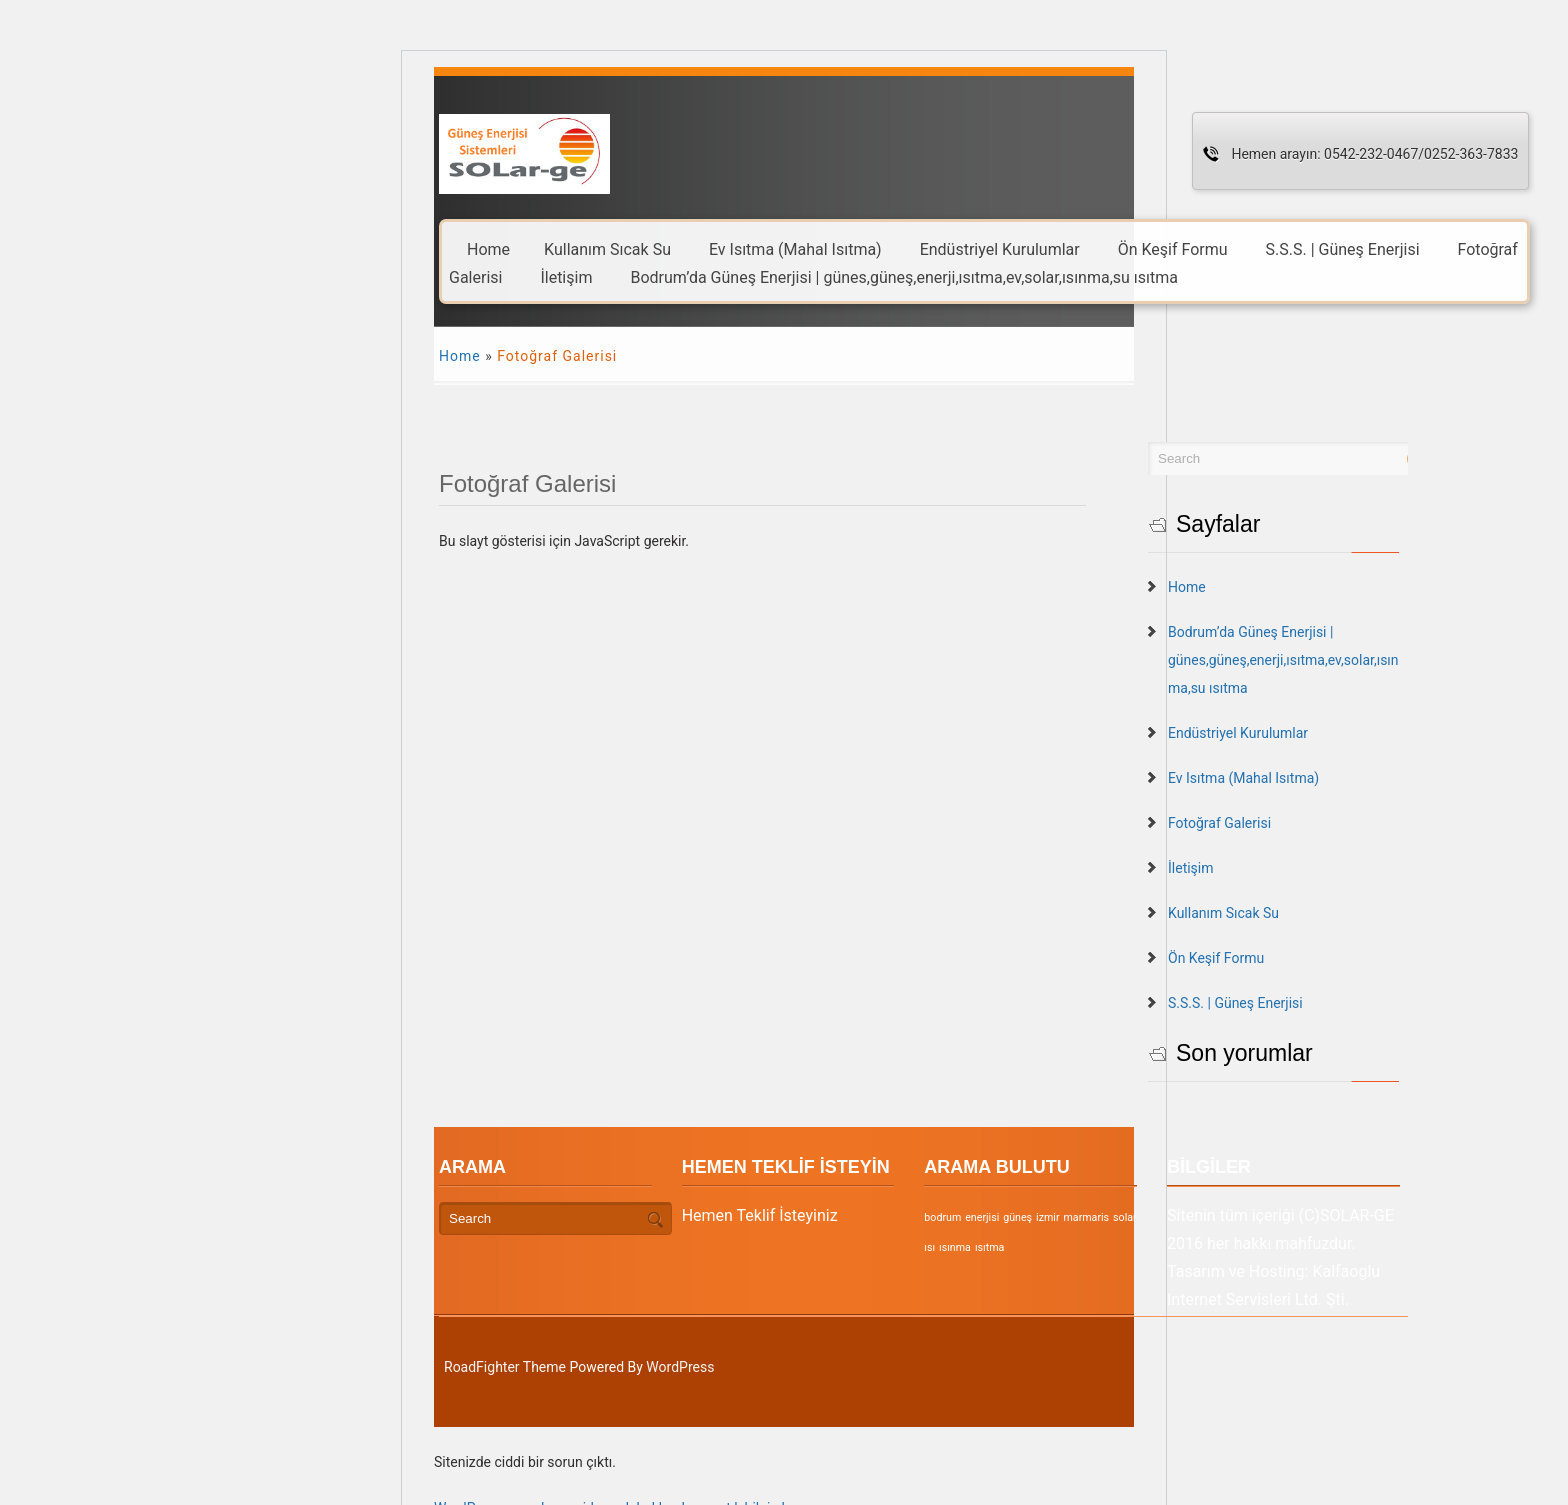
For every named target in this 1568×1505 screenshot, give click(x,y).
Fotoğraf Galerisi (1313, 823)
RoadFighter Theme (505, 1367)
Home (488, 248)
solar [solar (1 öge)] (1190, 1217)
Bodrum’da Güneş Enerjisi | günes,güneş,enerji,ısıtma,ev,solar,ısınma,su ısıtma (904, 276)
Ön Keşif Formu (1173, 248)
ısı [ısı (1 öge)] (1210, 1217)
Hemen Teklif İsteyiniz (792, 1215)
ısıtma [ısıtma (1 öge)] (1039, 1247)
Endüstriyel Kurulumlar (1000, 248)
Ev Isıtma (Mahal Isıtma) (795, 248)
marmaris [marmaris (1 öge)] (1151, 1217)
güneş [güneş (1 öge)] (1082, 1217)
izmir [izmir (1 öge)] (1112, 1217)
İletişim (566, 276)
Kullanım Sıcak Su (607, 248)
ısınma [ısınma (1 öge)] (1005, 1247)
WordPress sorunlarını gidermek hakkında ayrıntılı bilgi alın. (617, 1494)
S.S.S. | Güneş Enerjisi (1343, 248)
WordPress (680, 1367)
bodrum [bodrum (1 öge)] (1007, 1217)
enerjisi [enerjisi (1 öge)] (1047, 1217)
